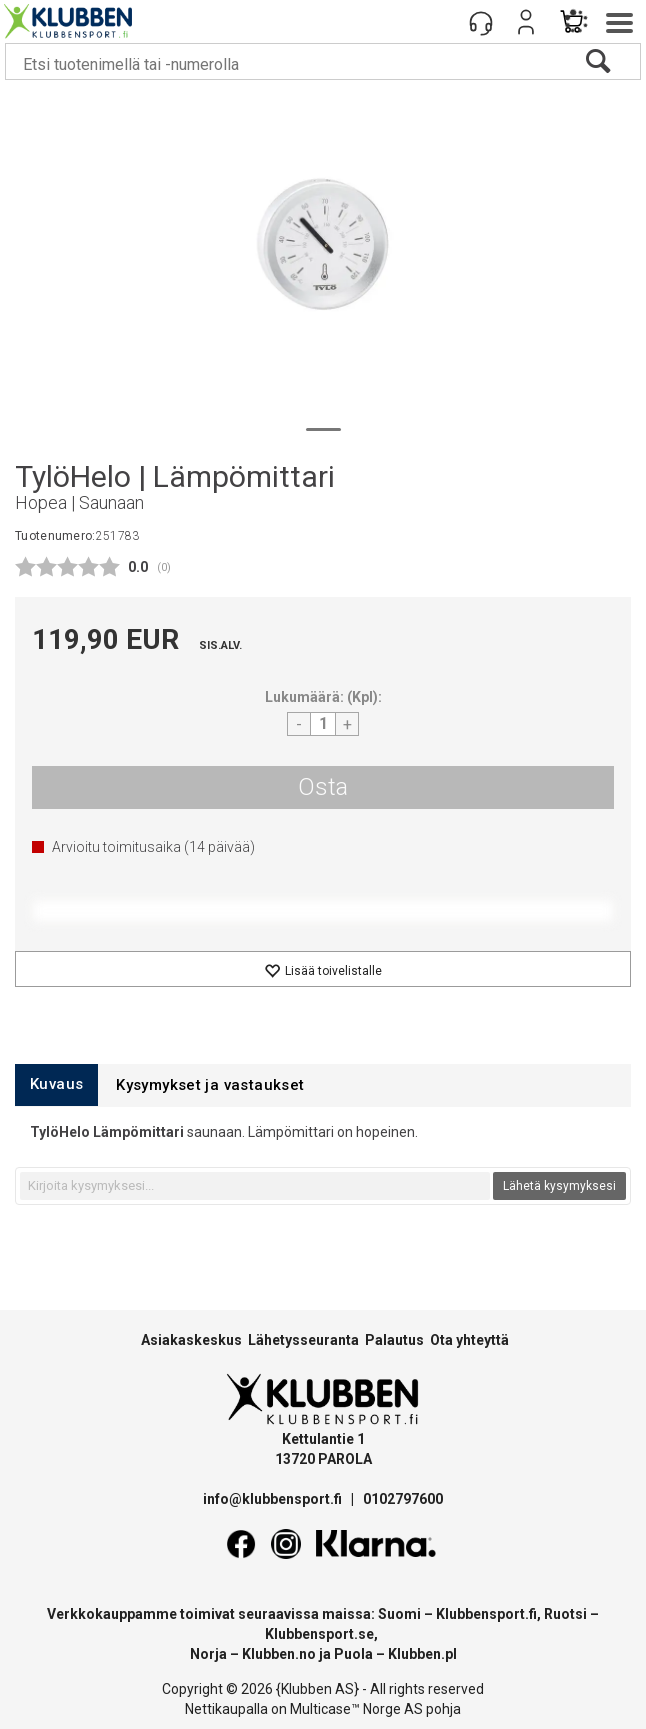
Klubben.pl (422, 1654)
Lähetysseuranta (303, 1340)
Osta (323, 787)
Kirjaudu (526, 22)
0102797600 (403, 1499)
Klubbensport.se (319, 1634)
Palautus (394, 1340)
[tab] (56, 1084)
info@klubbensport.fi (274, 1499)
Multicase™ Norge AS (356, 1709)
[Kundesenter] (481, 22)
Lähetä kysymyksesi (559, 1186)
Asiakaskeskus (191, 1340)
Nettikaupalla (226, 1709)
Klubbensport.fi (486, 1614)
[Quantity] (323, 724)
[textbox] (255, 1186)
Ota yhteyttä (469, 1340)
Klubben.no (279, 1654)
